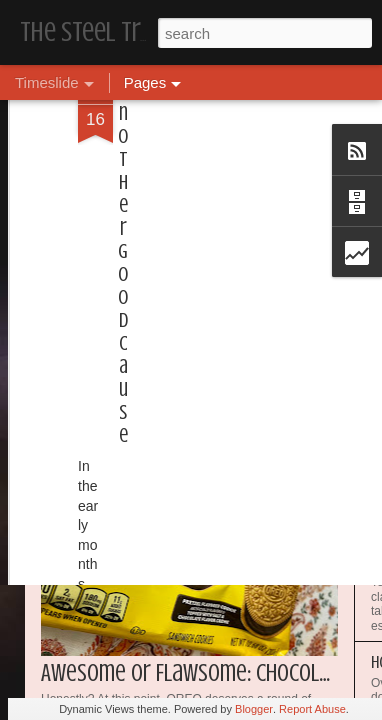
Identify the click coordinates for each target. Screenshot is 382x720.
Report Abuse (312, 709)
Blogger (254, 709)
